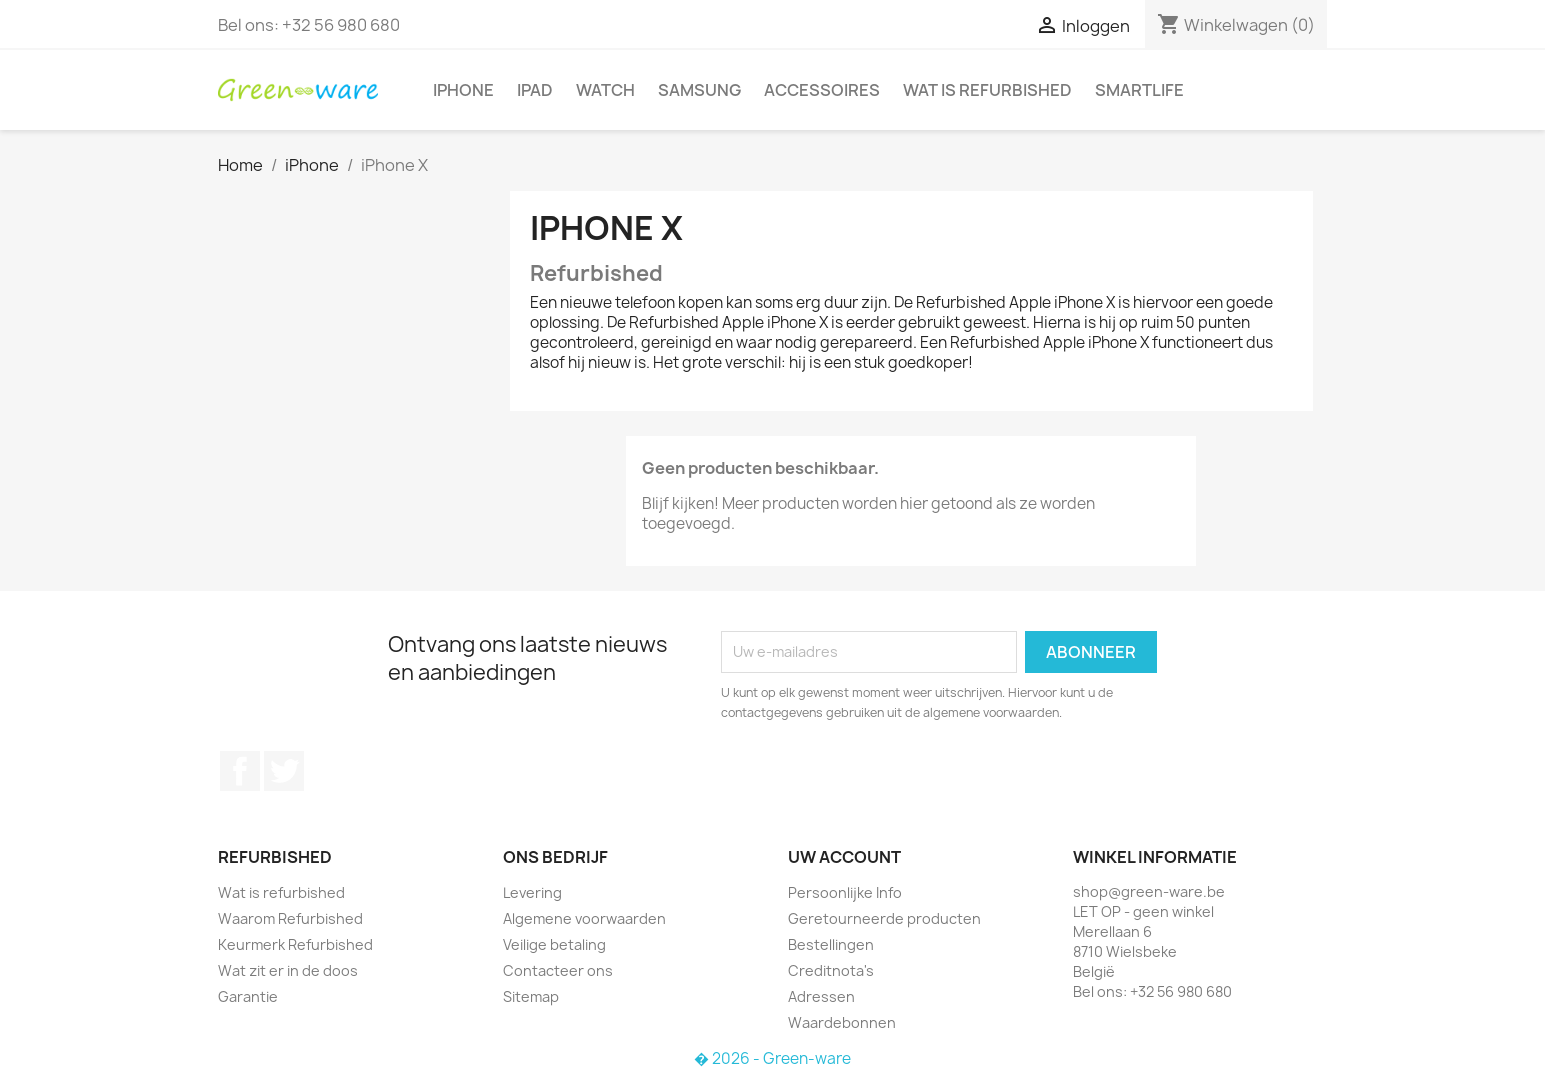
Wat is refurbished (987, 90)
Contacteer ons (558, 970)
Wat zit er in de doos (288, 970)
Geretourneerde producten (884, 918)
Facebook (240, 771)
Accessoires (822, 90)
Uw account (844, 857)
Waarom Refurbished (290, 918)
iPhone (463, 90)
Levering (532, 892)
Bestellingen (831, 944)
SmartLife (1139, 90)
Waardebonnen (842, 1022)
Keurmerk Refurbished (295, 944)
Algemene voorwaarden (584, 918)
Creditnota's (831, 970)
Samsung (699, 90)
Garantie (248, 996)
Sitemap (531, 996)
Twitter (284, 771)
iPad (535, 90)
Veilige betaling (554, 944)
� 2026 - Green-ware (772, 1058)
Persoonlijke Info (845, 892)
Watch (605, 90)
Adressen (821, 996)
